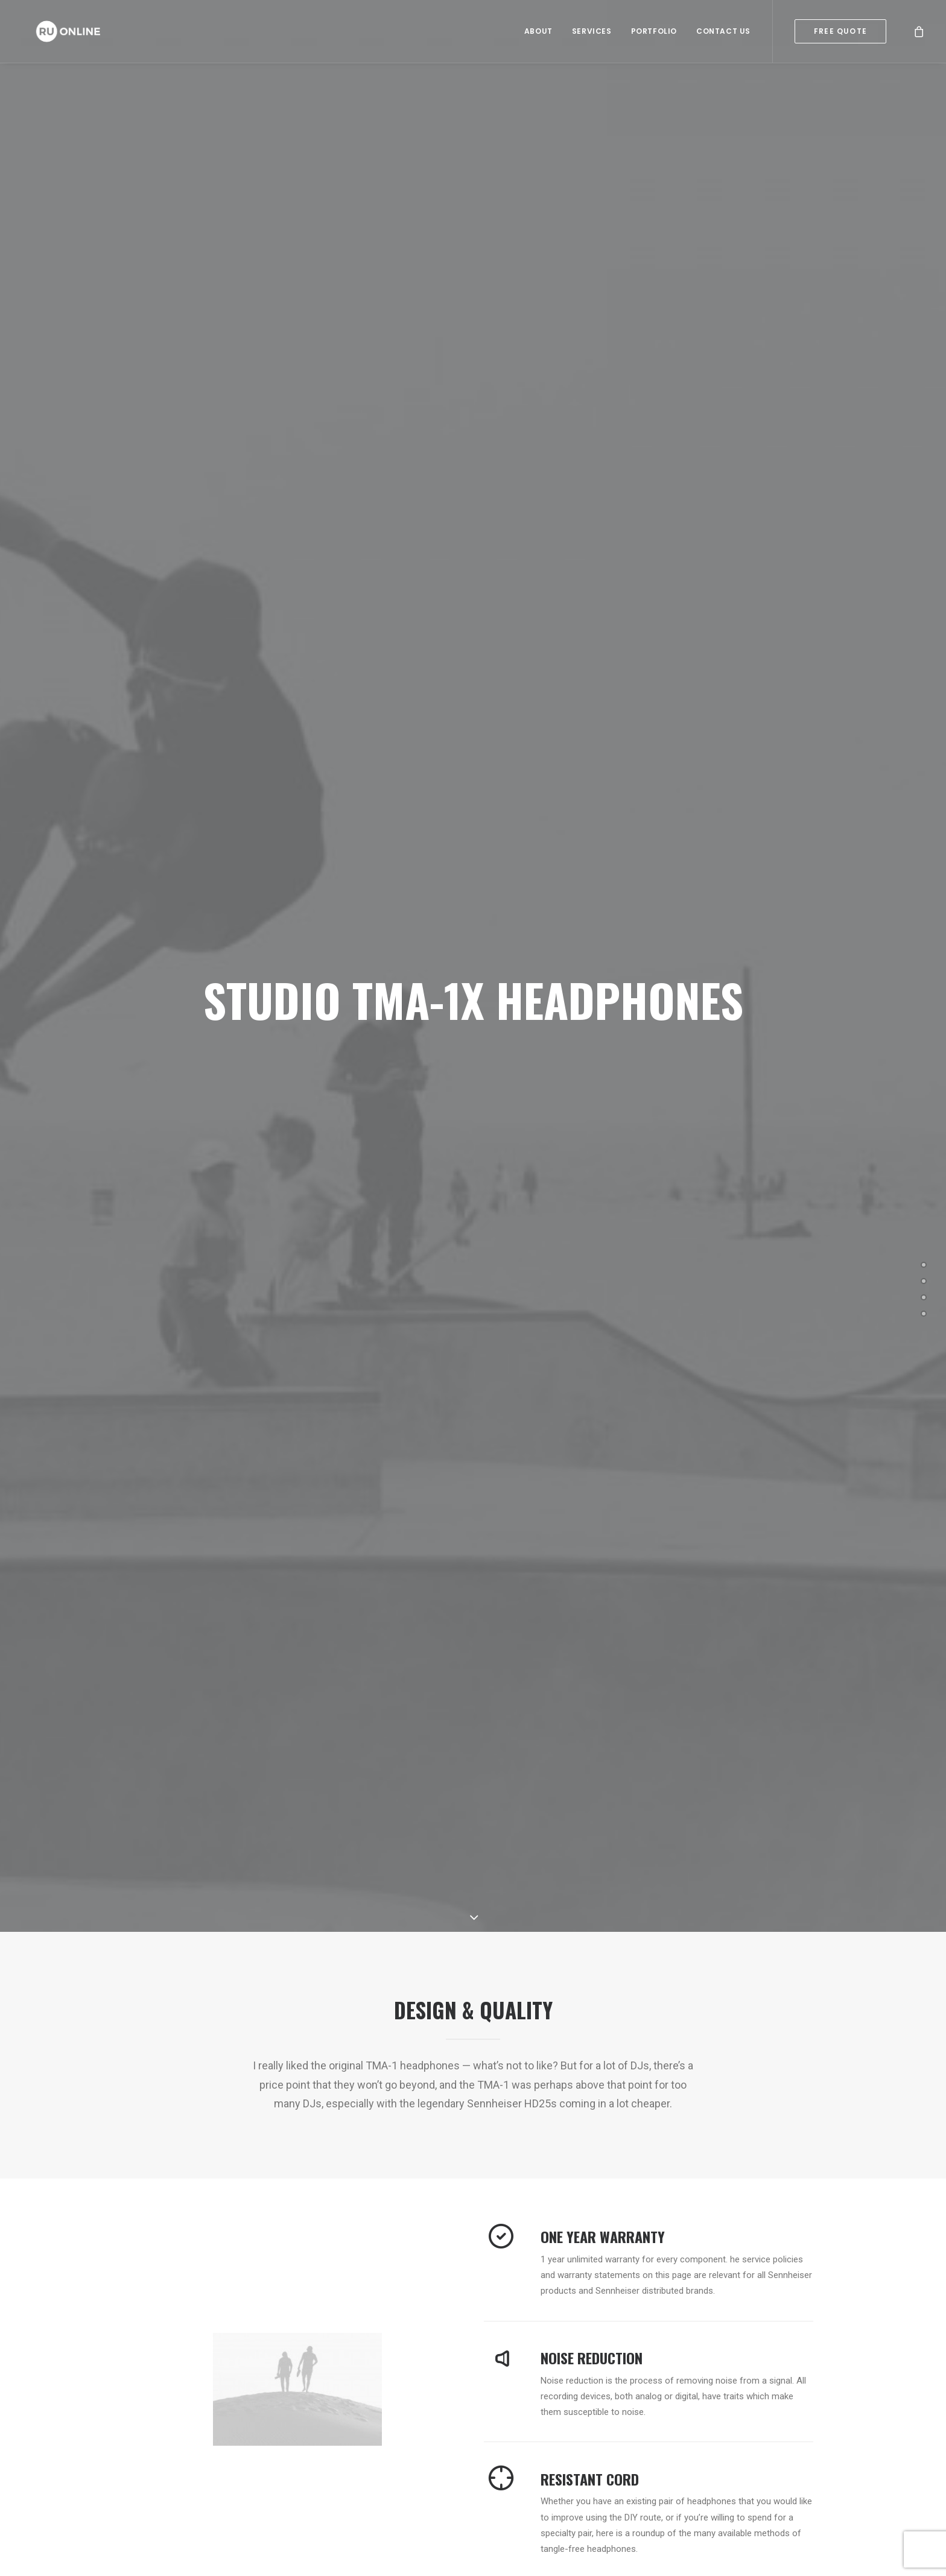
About (538, 33)
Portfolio (654, 33)
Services (592, 33)
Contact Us (723, 33)
